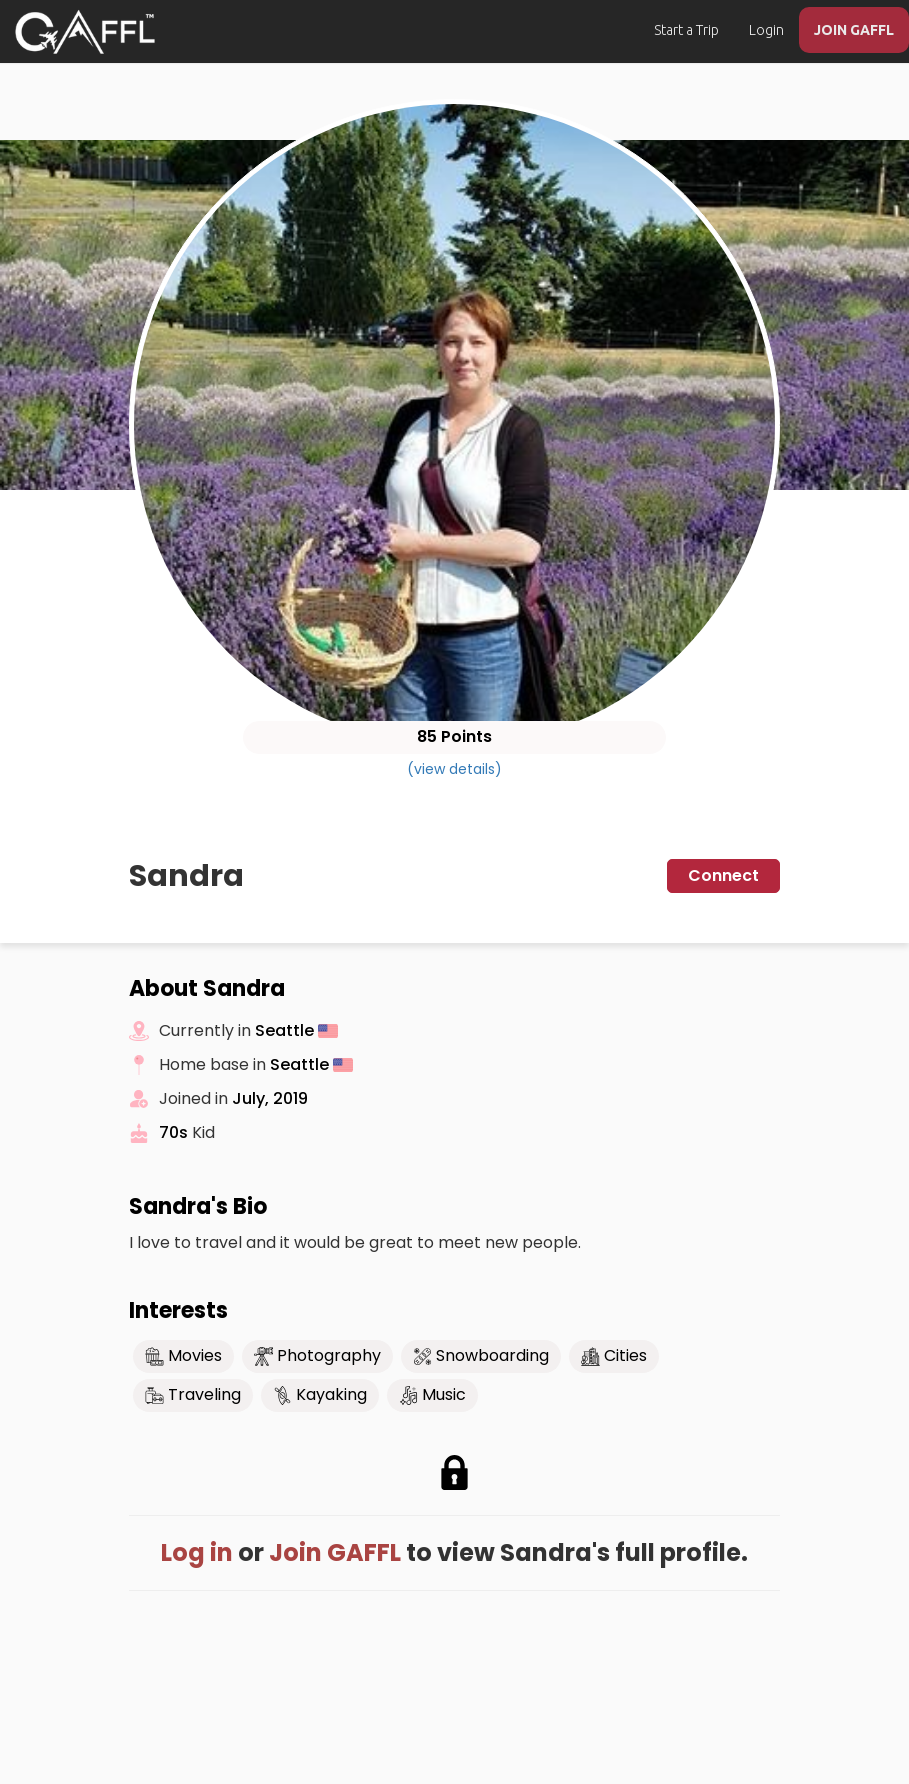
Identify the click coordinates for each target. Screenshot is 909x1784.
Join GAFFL (335, 1552)
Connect (723, 875)
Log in (197, 1552)
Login (766, 30)
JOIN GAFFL (854, 30)
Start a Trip (686, 30)
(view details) (454, 769)
